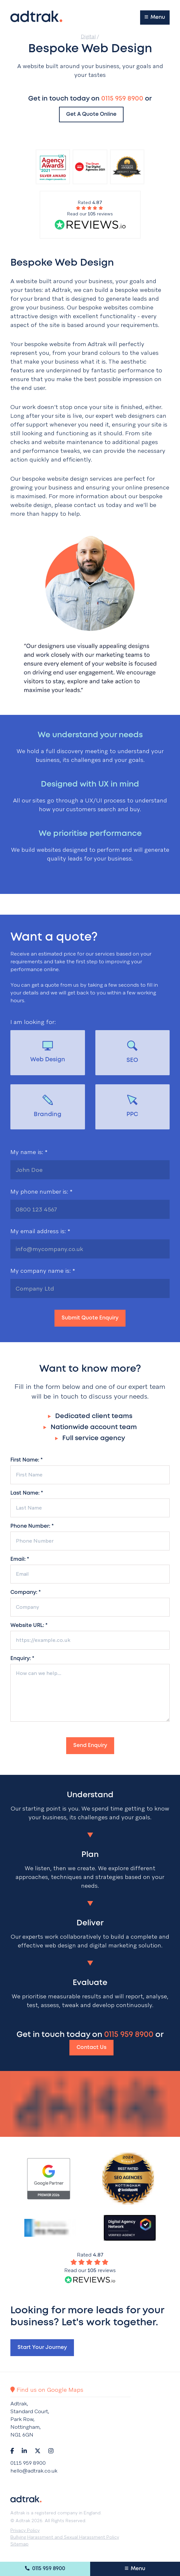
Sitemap (19, 2544)
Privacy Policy (25, 2530)
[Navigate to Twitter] (37, 2451)
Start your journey (42, 2347)
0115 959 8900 (45, 2568)
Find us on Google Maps (46, 2389)
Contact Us (91, 2047)
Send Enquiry (90, 1745)
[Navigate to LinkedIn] (24, 2451)
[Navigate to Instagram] (50, 2451)
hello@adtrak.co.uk (33, 2470)
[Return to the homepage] (36, 16)
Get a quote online (91, 114)
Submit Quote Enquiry (90, 1318)
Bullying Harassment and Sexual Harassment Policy (64, 2537)
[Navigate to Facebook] (12, 2451)
